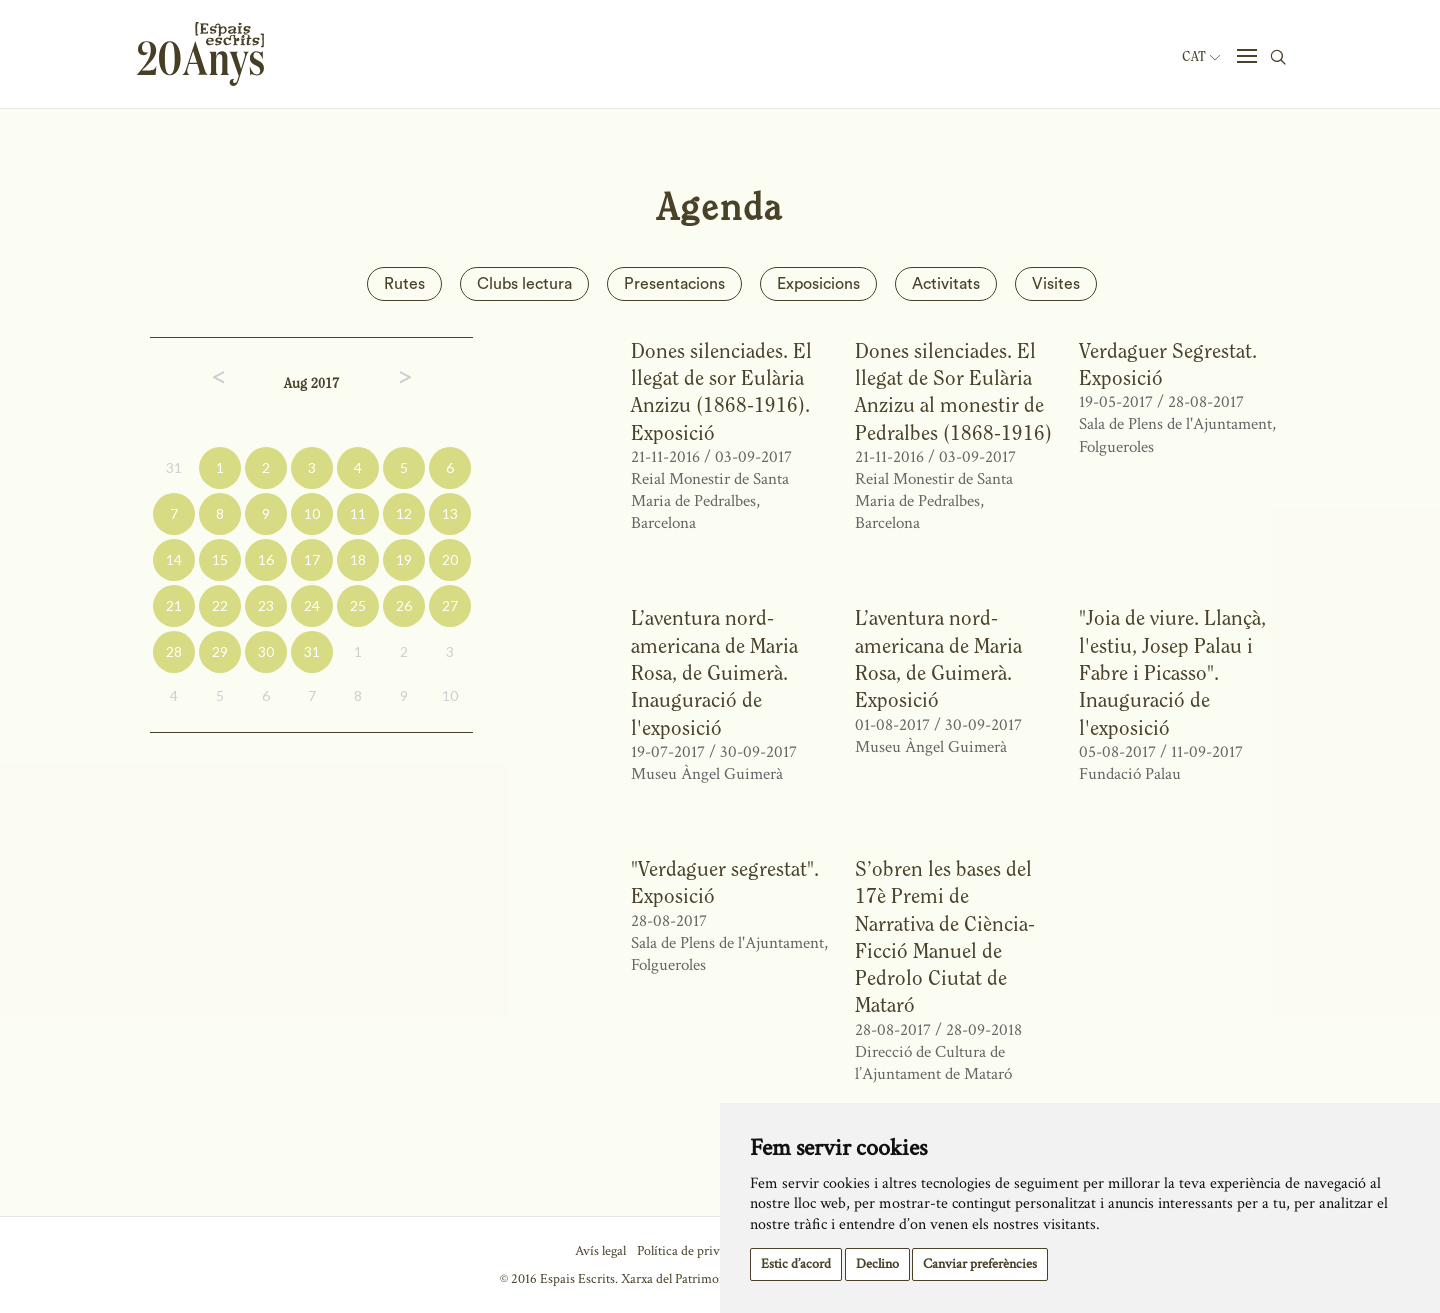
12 (404, 513)
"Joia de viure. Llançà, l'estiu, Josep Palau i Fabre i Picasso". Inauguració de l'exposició (1172, 672)
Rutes (404, 284)
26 (404, 605)
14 (174, 559)
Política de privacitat (693, 1251)
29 (220, 651)
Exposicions (818, 284)
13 (450, 513)
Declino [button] (877, 1264)
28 (174, 651)
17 (312, 559)
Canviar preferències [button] (980, 1264)
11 (358, 513)
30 (266, 651)
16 (266, 559)
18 (358, 559)
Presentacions (674, 284)
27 (450, 605)
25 (358, 605)
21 (174, 605)
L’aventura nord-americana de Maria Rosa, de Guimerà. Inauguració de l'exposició (714, 672)
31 (174, 467)
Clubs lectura (524, 284)
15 (220, 559)
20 (450, 559)
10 (312, 513)
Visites (1056, 284)
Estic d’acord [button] (796, 1264)
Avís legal (600, 1251)
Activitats (946, 284)
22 (220, 605)
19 (404, 559)
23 (266, 605)
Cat (1201, 57)
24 (312, 605)
